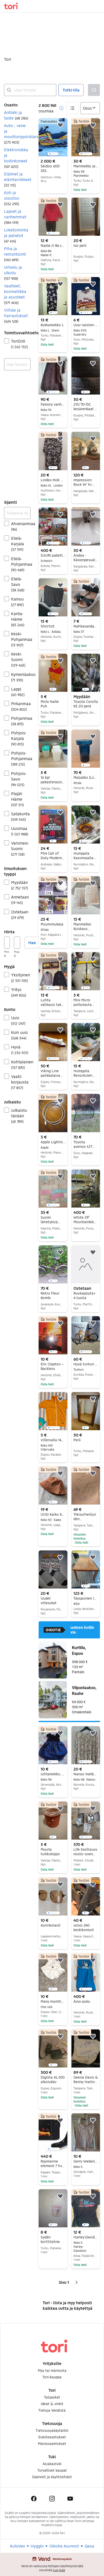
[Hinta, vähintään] (7, 943)
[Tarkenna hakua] (17, 513)
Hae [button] (32, 942)
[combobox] (30, 90)
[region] (53, 137)
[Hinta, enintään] (17, 943)
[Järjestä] (90, 108)
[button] (17, 115)
